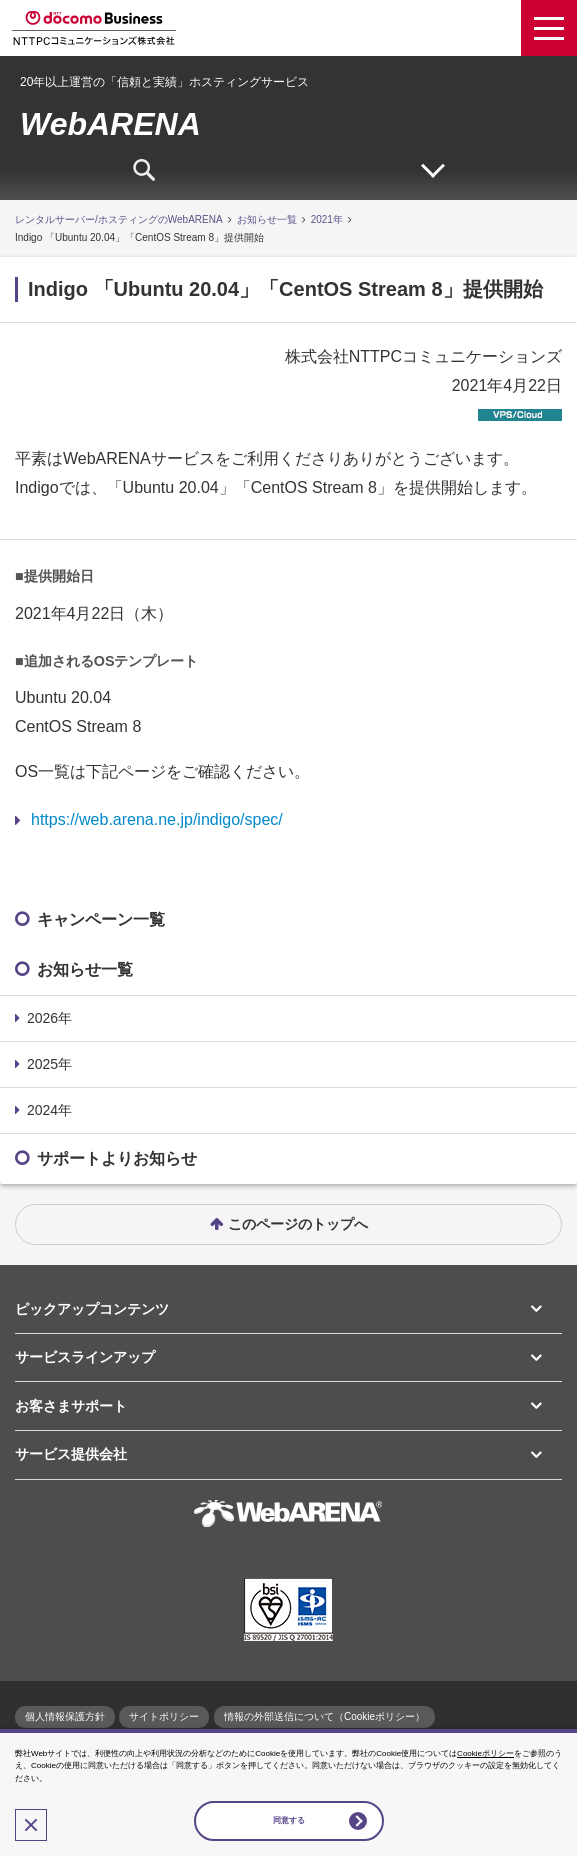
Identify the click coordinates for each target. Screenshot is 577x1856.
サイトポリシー (164, 1716)
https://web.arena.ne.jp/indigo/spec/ (157, 819)
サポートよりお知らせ (117, 1158)
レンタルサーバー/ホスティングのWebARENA (119, 219)
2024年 (49, 1110)
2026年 (49, 1018)
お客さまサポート (71, 1406)
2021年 (327, 219)
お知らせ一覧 (267, 219)
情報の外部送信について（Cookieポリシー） (324, 1716)
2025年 (49, 1064)
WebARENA (110, 124)
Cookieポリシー (485, 1753)
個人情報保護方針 (65, 1716)
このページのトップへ (298, 1224)
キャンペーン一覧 (101, 919)
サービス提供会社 (71, 1454)
